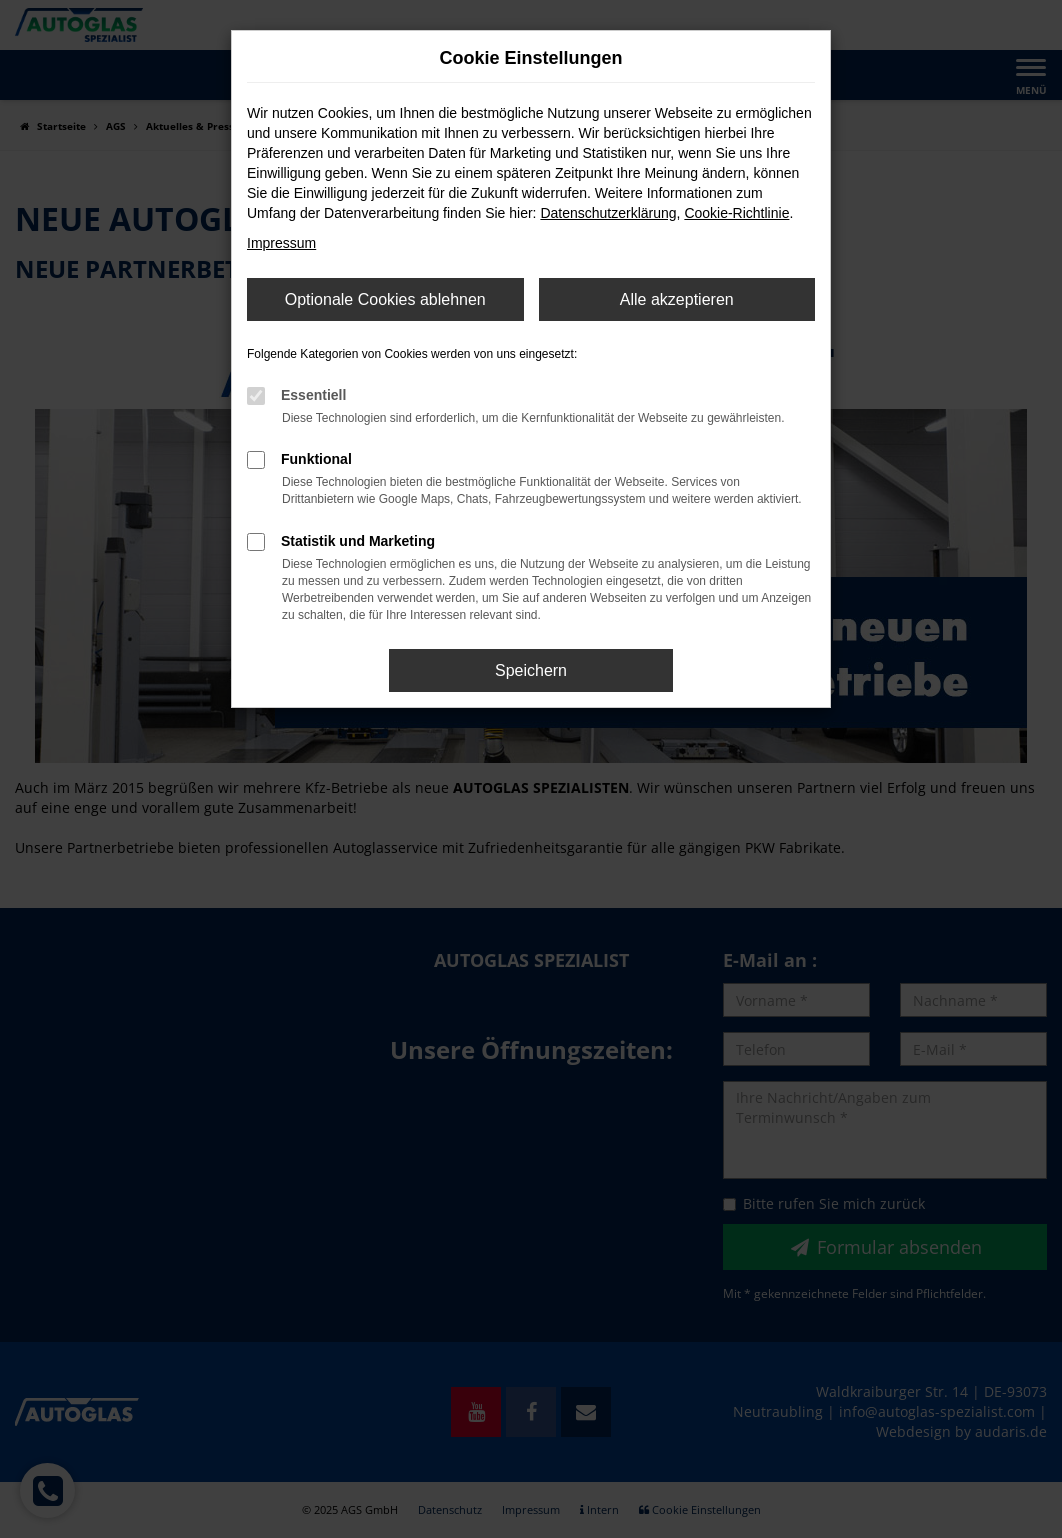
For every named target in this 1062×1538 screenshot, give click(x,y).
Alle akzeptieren (677, 299)
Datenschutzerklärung (608, 213)
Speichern (531, 670)
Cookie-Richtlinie (736, 213)
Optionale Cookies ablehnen (385, 299)
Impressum (281, 243)
